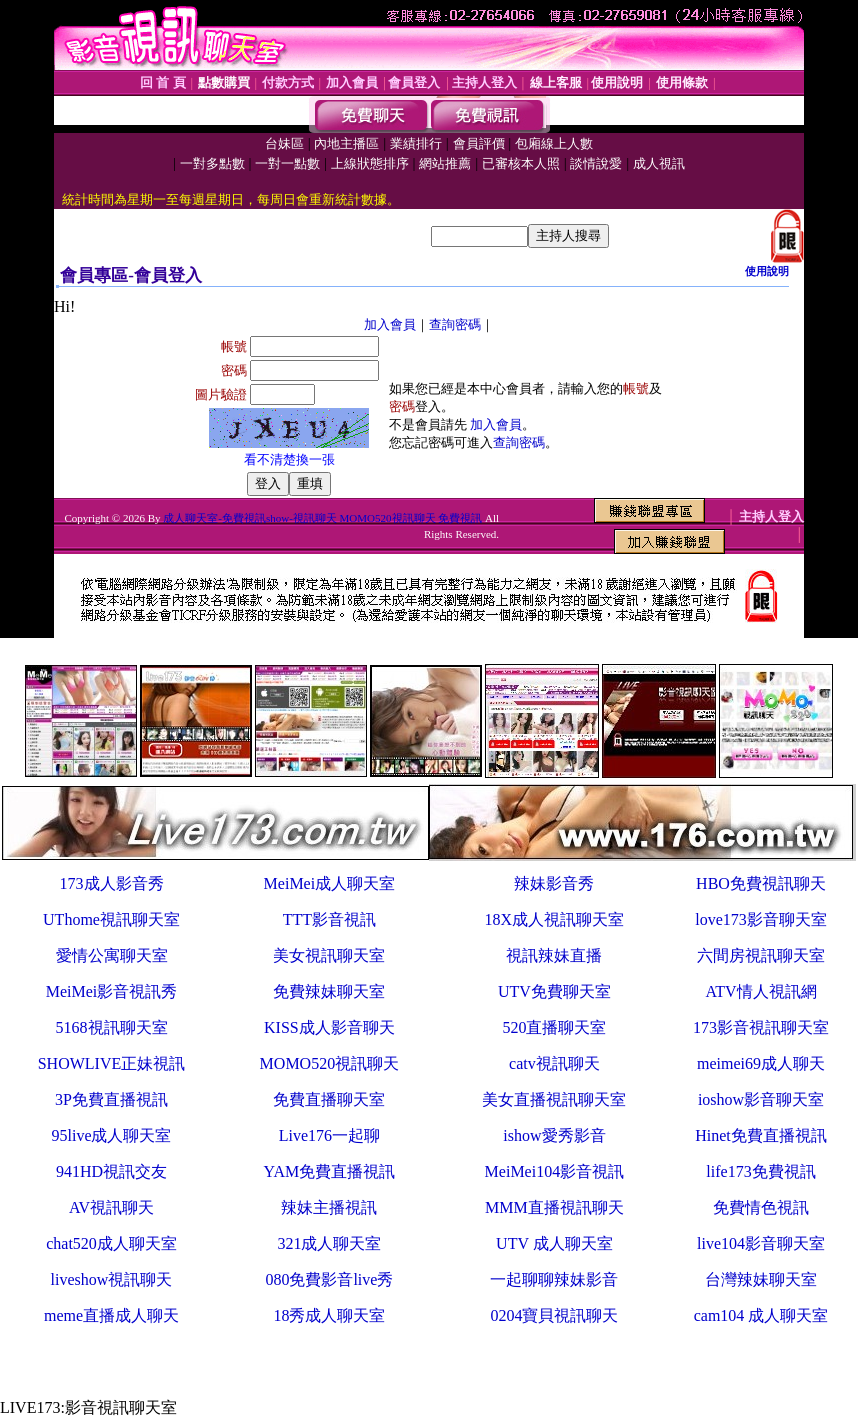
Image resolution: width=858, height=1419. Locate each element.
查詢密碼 (455, 324)
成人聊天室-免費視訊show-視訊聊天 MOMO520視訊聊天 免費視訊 (322, 518)
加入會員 (390, 324)
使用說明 (767, 271)
